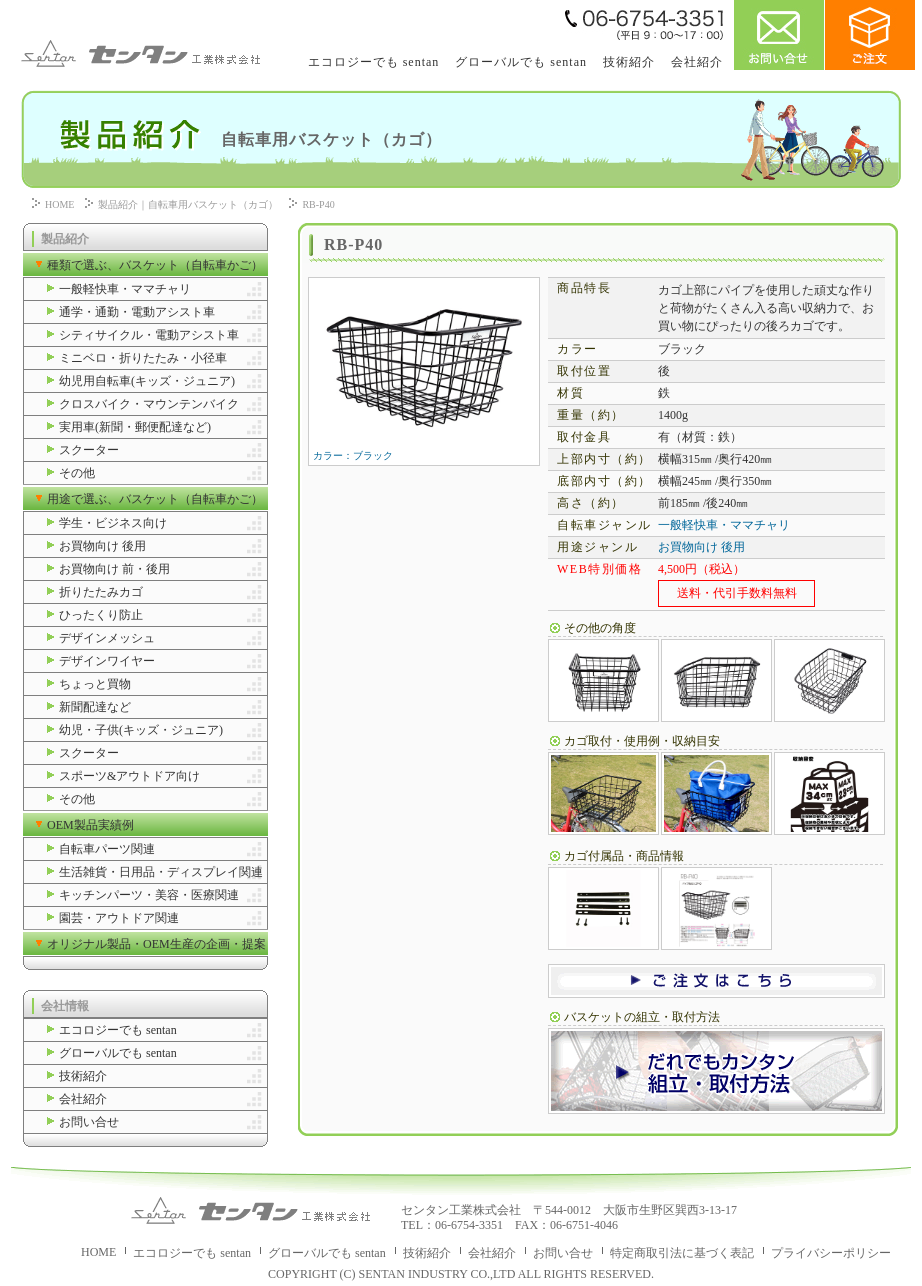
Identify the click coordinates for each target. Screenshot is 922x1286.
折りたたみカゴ (101, 592)
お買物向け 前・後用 (114, 569)
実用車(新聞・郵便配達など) (135, 427)
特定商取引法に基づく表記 (682, 1253)
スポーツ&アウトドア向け (129, 776)
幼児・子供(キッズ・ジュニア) (141, 730)
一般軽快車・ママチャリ (125, 289)
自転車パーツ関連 (107, 849)
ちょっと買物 (95, 684)
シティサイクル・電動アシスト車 (149, 335)
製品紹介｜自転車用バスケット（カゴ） (188, 204)
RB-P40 (318, 204)
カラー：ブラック (423, 450)
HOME (59, 204)
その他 (77, 473)
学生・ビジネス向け (113, 523)
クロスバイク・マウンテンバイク (149, 404)
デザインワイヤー (107, 661)
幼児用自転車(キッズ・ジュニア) (147, 381)
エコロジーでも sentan (374, 62)
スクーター (89, 450)
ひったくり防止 (101, 615)
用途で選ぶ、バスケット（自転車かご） (155, 499)
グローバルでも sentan (521, 62)
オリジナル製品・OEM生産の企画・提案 (156, 944)
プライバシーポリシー (831, 1253)
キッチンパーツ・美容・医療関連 (149, 895)
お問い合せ (89, 1122)
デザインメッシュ (107, 638)
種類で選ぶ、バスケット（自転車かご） (155, 265)
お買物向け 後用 (102, 546)
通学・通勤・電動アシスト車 (137, 312)
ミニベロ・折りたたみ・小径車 (143, 358)
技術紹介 (629, 62)
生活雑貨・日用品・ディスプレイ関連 (161, 872)
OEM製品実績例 (90, 825)
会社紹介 (697, 62)
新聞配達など (95, 707)
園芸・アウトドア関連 (119, 918)
